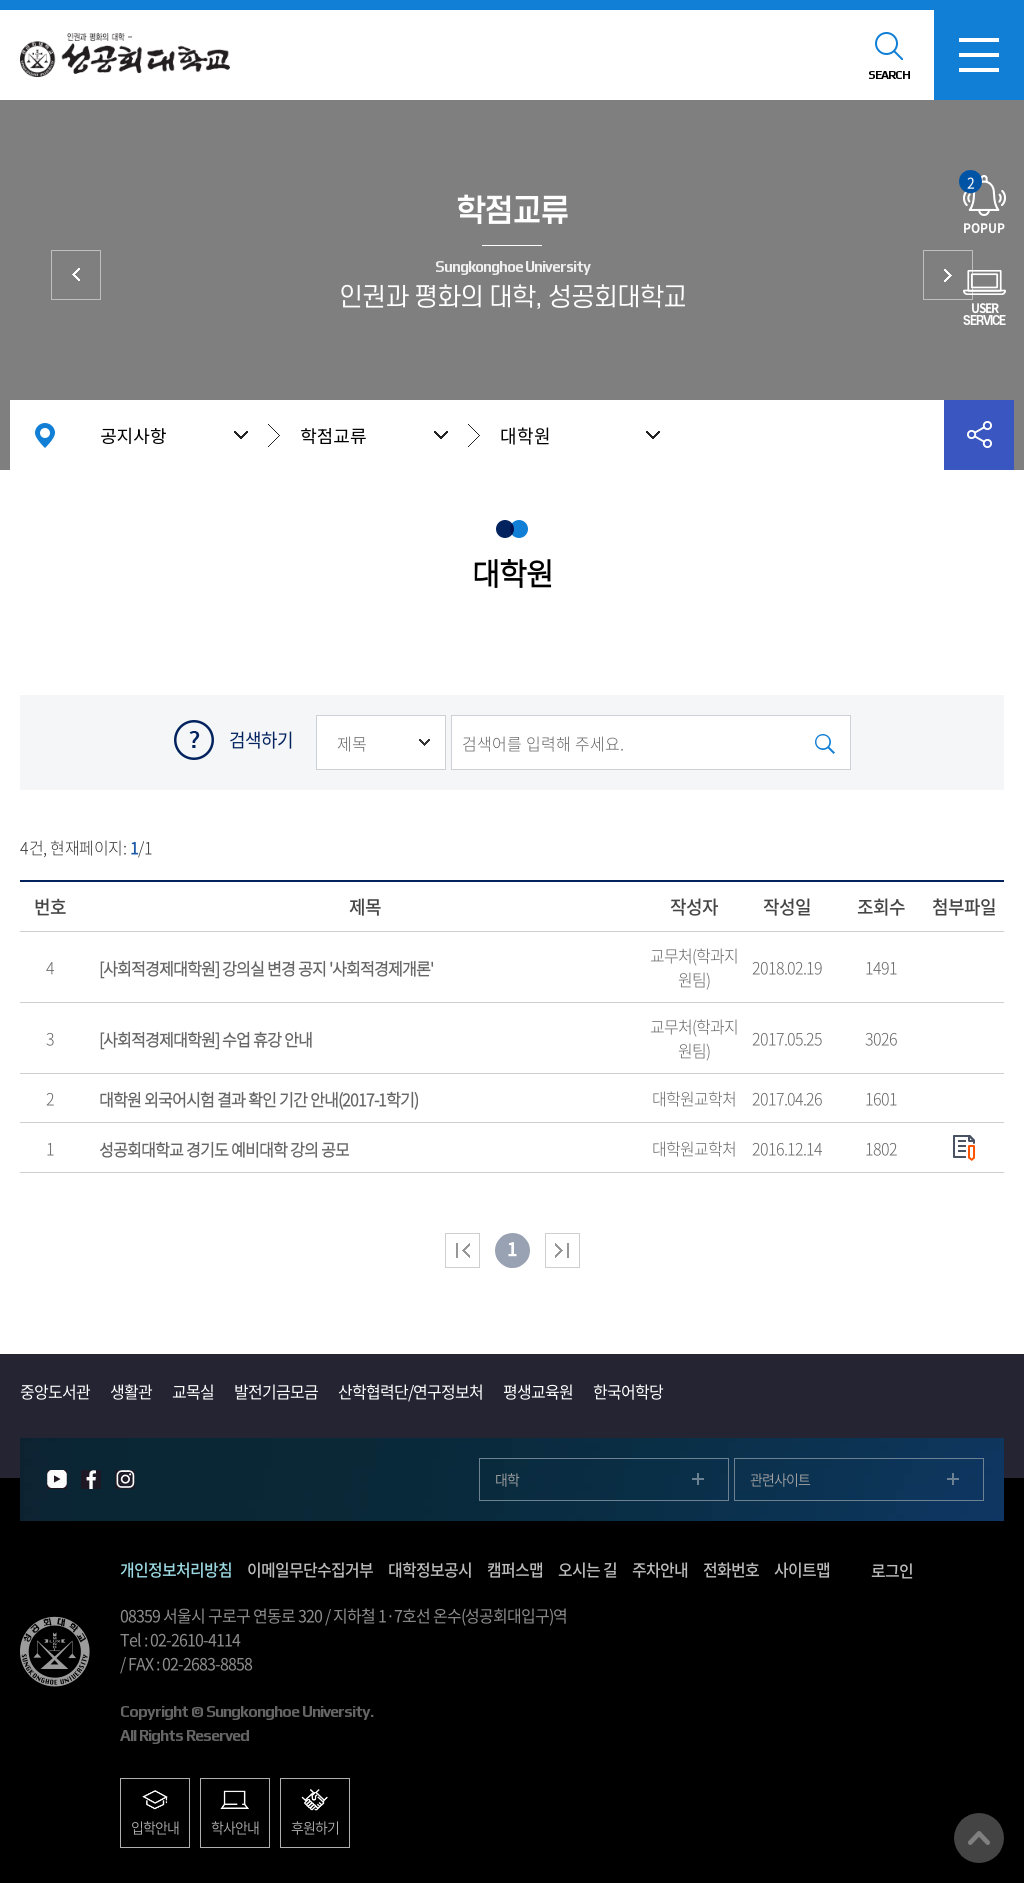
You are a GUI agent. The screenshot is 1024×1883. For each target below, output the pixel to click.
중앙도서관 (55, 1391)
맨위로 (979, 1838)
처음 (462, 1250)
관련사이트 (780, 1479)
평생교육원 (538, 1391)
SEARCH (889, 75)
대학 (507, 1479)
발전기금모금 (276, 1391)
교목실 (193, 1391)
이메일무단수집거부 (310, 1569)
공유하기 (979, 435)
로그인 (892, 1570)
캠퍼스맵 (515, 1569)
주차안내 (660, 1569)
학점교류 (333, 435)
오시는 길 (587, 1569)
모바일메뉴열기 (979, 55)
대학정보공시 (430, 1569)
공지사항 (133, 435)
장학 (948, 275)
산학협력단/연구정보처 (410, 1391)
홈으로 (45, 435)
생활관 (131, 1391)
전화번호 (731, 1569)
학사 (76, 275)
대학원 (525, 435)
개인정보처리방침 (176, 1569)
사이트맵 (802, 1569)
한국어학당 (628, 1391)
